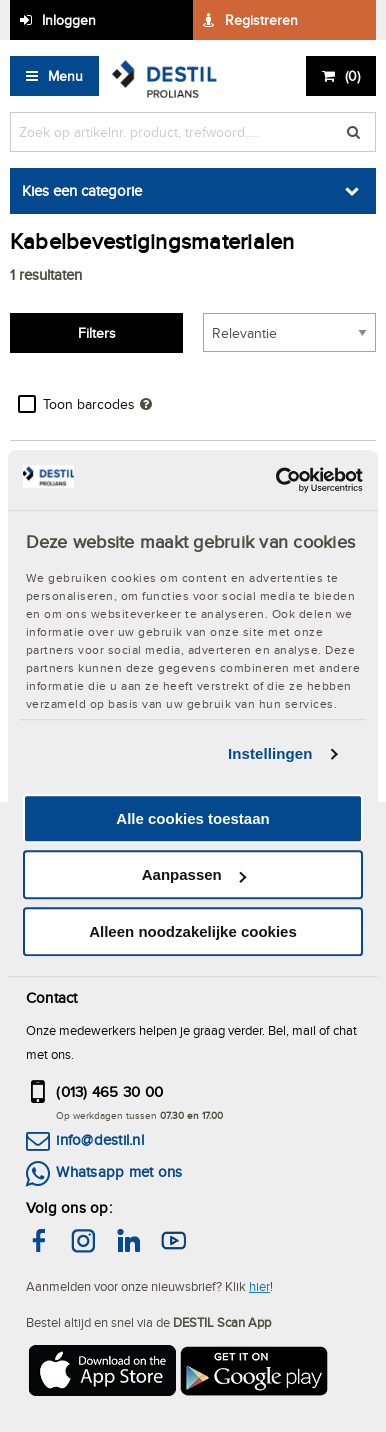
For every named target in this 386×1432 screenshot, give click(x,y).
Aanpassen (194, 874)
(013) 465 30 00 (109, 1091)
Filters (97, 333)
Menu (65, 76)
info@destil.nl (99, 1139)
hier (259, 1286)
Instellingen (270, 753)
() (352, 76)
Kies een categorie (82, 190)
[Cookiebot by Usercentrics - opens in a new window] (277, 480)
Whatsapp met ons (119, 1171)
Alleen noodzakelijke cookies (193, 931)
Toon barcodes (89, 404)
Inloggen (69, 20)
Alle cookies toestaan (192, 818)
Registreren (261, 20)
